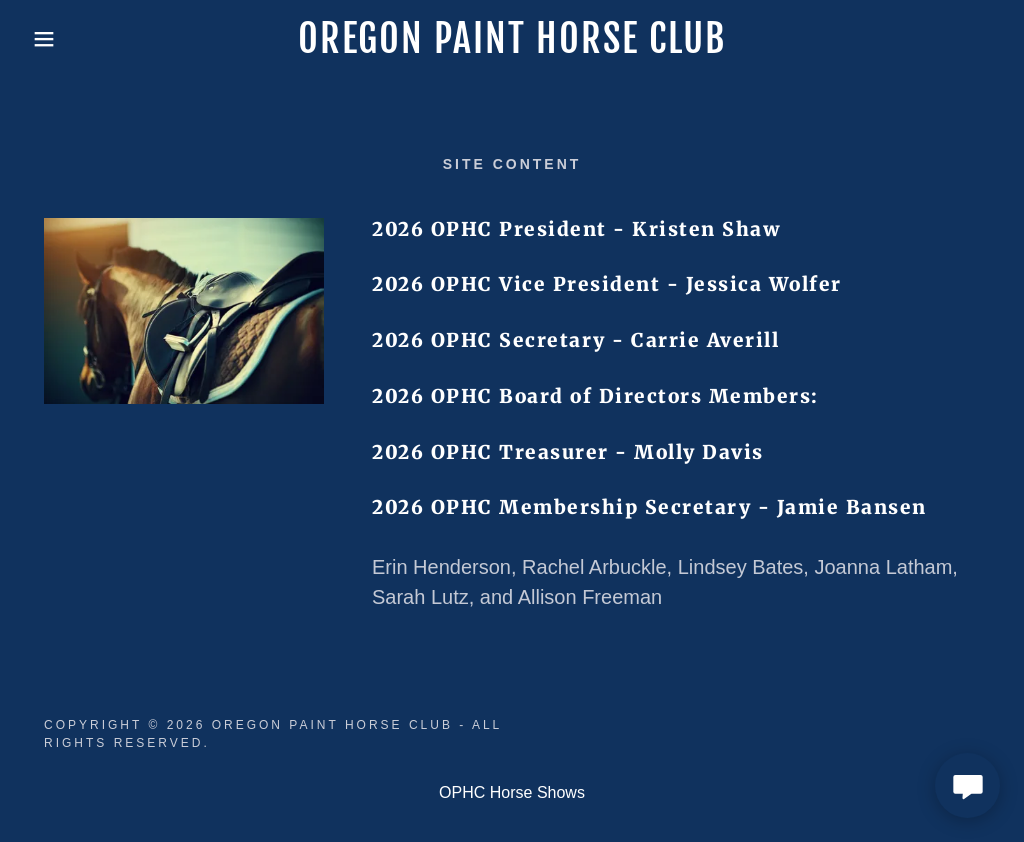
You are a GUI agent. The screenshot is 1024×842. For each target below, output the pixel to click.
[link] (511, 47)
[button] (51, 39)
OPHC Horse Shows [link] (512, 792)
